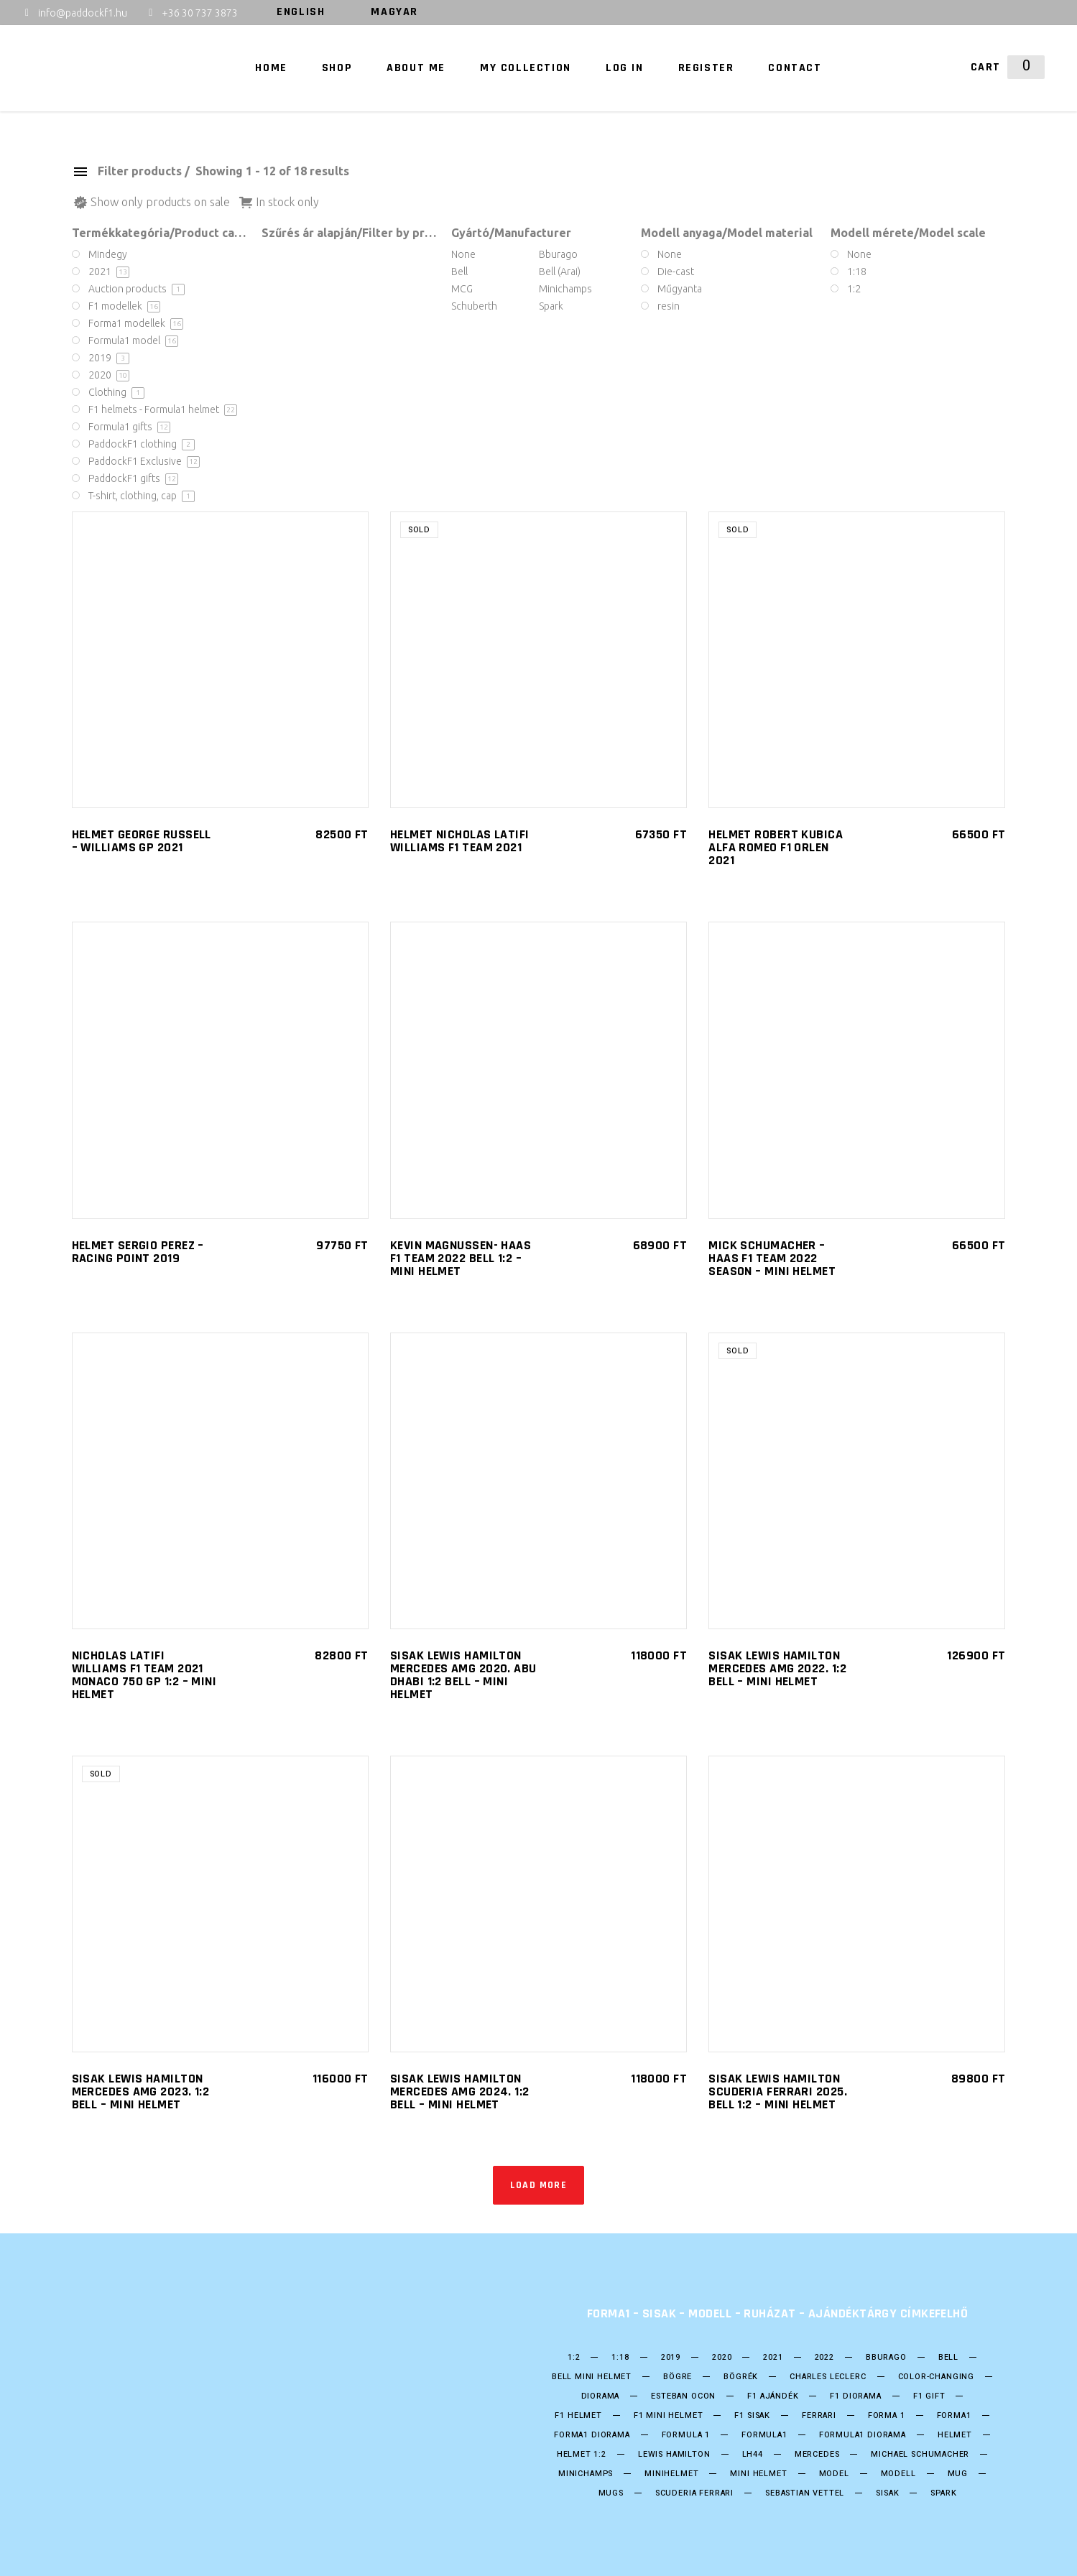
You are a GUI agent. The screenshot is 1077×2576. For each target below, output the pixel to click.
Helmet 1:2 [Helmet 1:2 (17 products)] (581, 2454)
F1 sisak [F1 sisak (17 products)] (752, 2415)
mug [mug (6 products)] (958, 2474)
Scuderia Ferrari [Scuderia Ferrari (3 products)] (694, 2493)
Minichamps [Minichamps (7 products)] (585, 2474)
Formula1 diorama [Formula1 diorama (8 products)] (862, 2435)
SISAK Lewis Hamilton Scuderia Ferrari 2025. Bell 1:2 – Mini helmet (777, 2091)
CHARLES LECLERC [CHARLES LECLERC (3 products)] (828, 2377)
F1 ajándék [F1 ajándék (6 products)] (772, 2396)
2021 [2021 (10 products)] (772, 2357)
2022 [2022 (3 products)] (824, 2357)
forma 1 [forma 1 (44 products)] (886, 2415)
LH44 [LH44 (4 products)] (752, 2454)
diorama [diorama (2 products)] (600, 2396)
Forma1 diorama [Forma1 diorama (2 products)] (592, 2435)
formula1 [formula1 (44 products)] (764, 2435)
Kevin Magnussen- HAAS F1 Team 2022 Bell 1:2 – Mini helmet (460, 1258)
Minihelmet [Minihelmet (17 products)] (671, 2474)
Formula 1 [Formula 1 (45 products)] (686, 2435)
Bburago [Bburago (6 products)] (886, 2357)
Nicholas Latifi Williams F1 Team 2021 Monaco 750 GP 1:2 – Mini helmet (144, 1674)
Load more (539, 2185)
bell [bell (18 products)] (948, 2357)
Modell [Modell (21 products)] (898, 2474)
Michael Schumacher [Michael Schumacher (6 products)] (920, 2454)
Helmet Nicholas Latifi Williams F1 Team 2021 (460, 841)
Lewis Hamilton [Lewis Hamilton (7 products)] (674, 2454)
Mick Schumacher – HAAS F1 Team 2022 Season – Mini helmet (772, 1258)
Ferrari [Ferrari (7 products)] (819, 2415)
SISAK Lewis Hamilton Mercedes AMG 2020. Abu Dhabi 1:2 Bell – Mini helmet (463, 1674)
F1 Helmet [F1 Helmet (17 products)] (578, 2415)
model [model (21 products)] (834, 2474)
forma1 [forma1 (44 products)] (954, 2415)
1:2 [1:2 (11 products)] (574, 2357)
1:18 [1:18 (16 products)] (620, 2357)
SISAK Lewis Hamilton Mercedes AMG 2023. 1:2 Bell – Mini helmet (141, 2091)
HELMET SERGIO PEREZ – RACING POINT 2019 (138, 1251)
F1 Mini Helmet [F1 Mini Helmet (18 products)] (668, 2415)
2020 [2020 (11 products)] (721, 2357)
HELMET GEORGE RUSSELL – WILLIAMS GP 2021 (141, 841)
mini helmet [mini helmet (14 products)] (758, 2474)
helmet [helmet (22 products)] (955, 2435)
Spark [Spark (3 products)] (943, 2493)
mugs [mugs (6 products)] (611, 2493)
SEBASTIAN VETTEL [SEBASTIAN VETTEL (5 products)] (804, 2493)
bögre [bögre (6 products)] (677, 2377)
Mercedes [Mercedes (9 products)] (817, 2454)
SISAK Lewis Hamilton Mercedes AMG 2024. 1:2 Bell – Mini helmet (460, 2091)
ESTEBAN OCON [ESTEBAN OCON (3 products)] (683, 2396)
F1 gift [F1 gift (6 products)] (929, 2396)
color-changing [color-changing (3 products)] (936, 2377)
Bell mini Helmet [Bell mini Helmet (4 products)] (592, 2377)
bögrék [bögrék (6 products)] (741, 2377)
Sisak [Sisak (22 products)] (887, 2493)
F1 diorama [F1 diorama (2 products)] (855, 2396)
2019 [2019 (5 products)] (670, 2357)
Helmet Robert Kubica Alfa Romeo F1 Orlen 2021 (775, 847)
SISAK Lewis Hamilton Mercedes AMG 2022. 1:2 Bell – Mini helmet (777, 1668)
